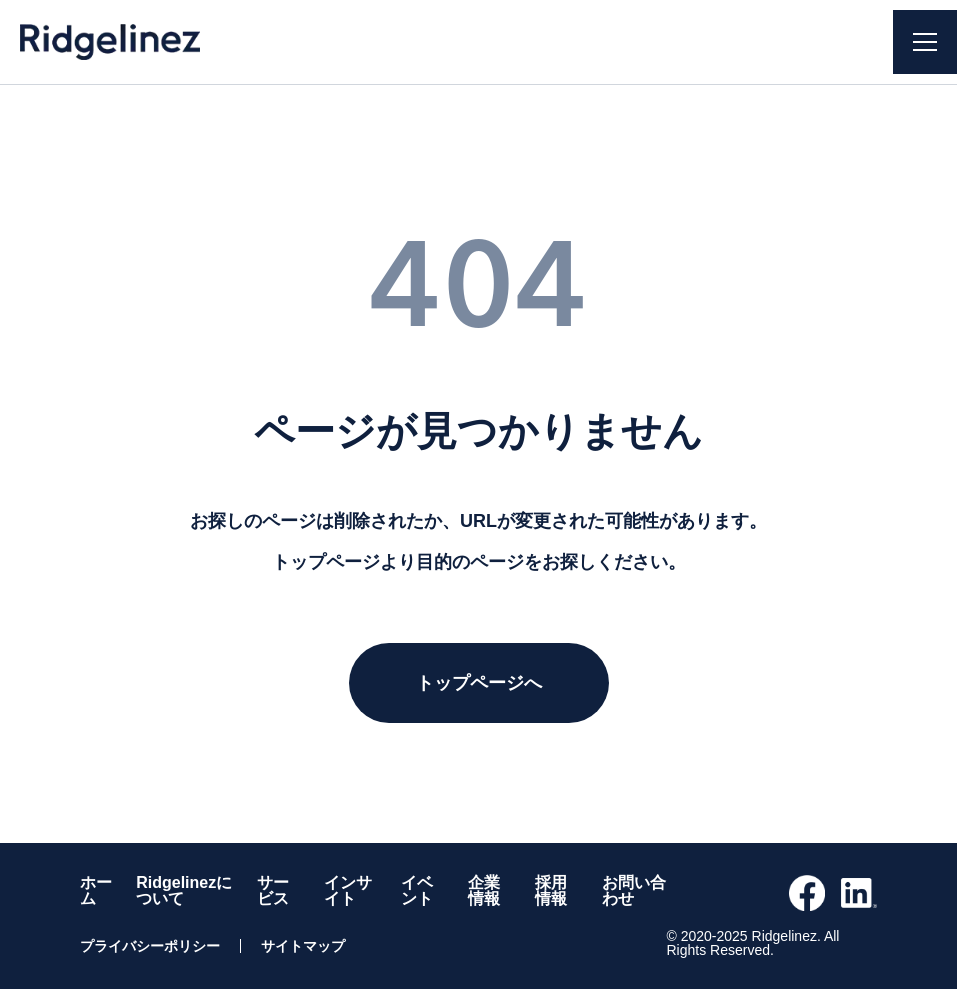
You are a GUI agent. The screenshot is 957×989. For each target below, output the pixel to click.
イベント (417, 890)
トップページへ (479, 683)
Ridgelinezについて (184, 890)
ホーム (96, 890)
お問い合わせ (634, 890)
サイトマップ (303, 946)
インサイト (348, 890)
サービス (273, 890)
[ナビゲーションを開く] (925, 42)
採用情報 (551, 890)
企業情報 (484, 890)
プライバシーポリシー (150, 946)
